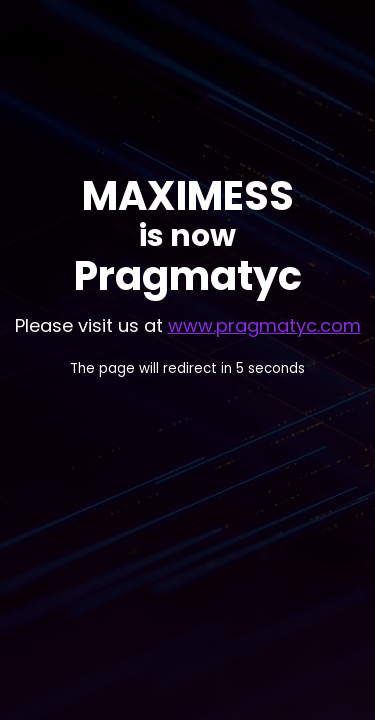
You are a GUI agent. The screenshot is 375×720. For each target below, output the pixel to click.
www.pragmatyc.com (264, 325)
